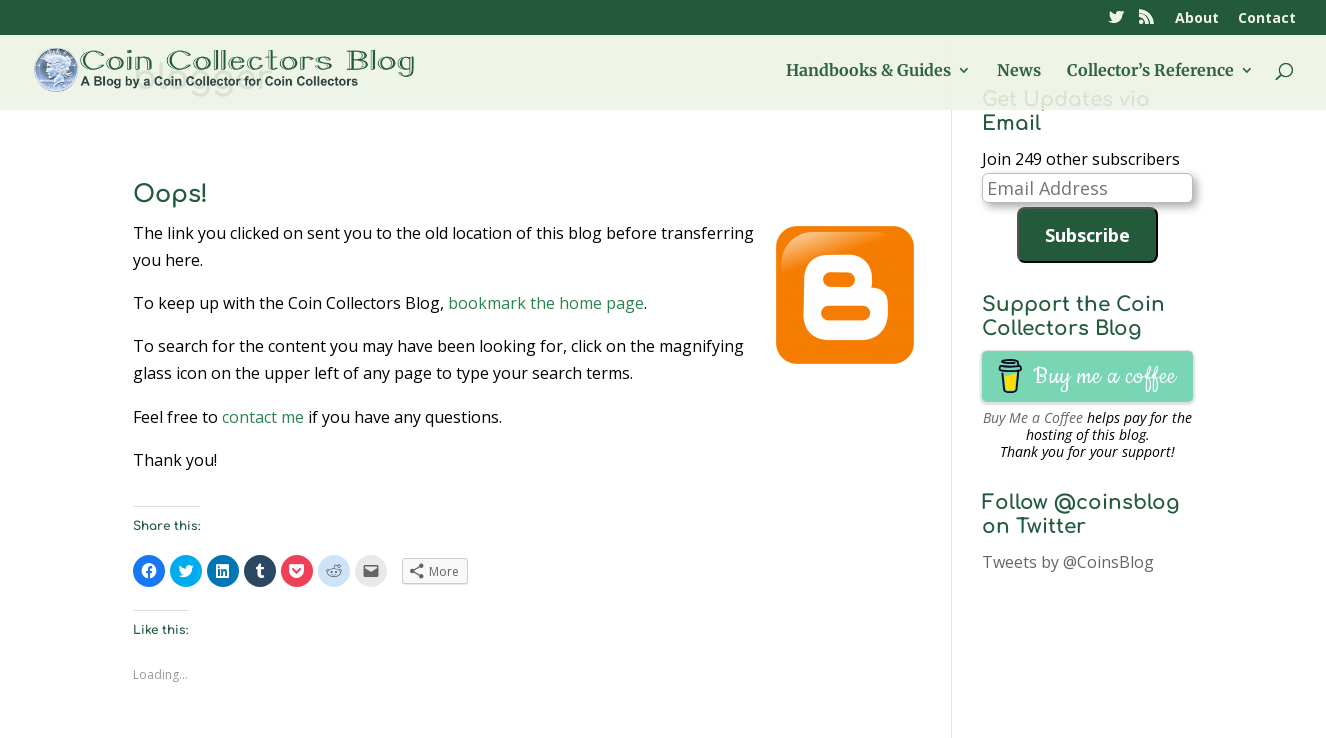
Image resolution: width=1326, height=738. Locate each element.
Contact (1267, 19)
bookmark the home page (546, 303)
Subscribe (1087, 235)
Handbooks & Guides (868, 71)
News (1019, 71)
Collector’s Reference (1150, 71)
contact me (263, 417)
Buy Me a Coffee (1033, 417)
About (1197, 19)
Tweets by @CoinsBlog (1068, 562)
